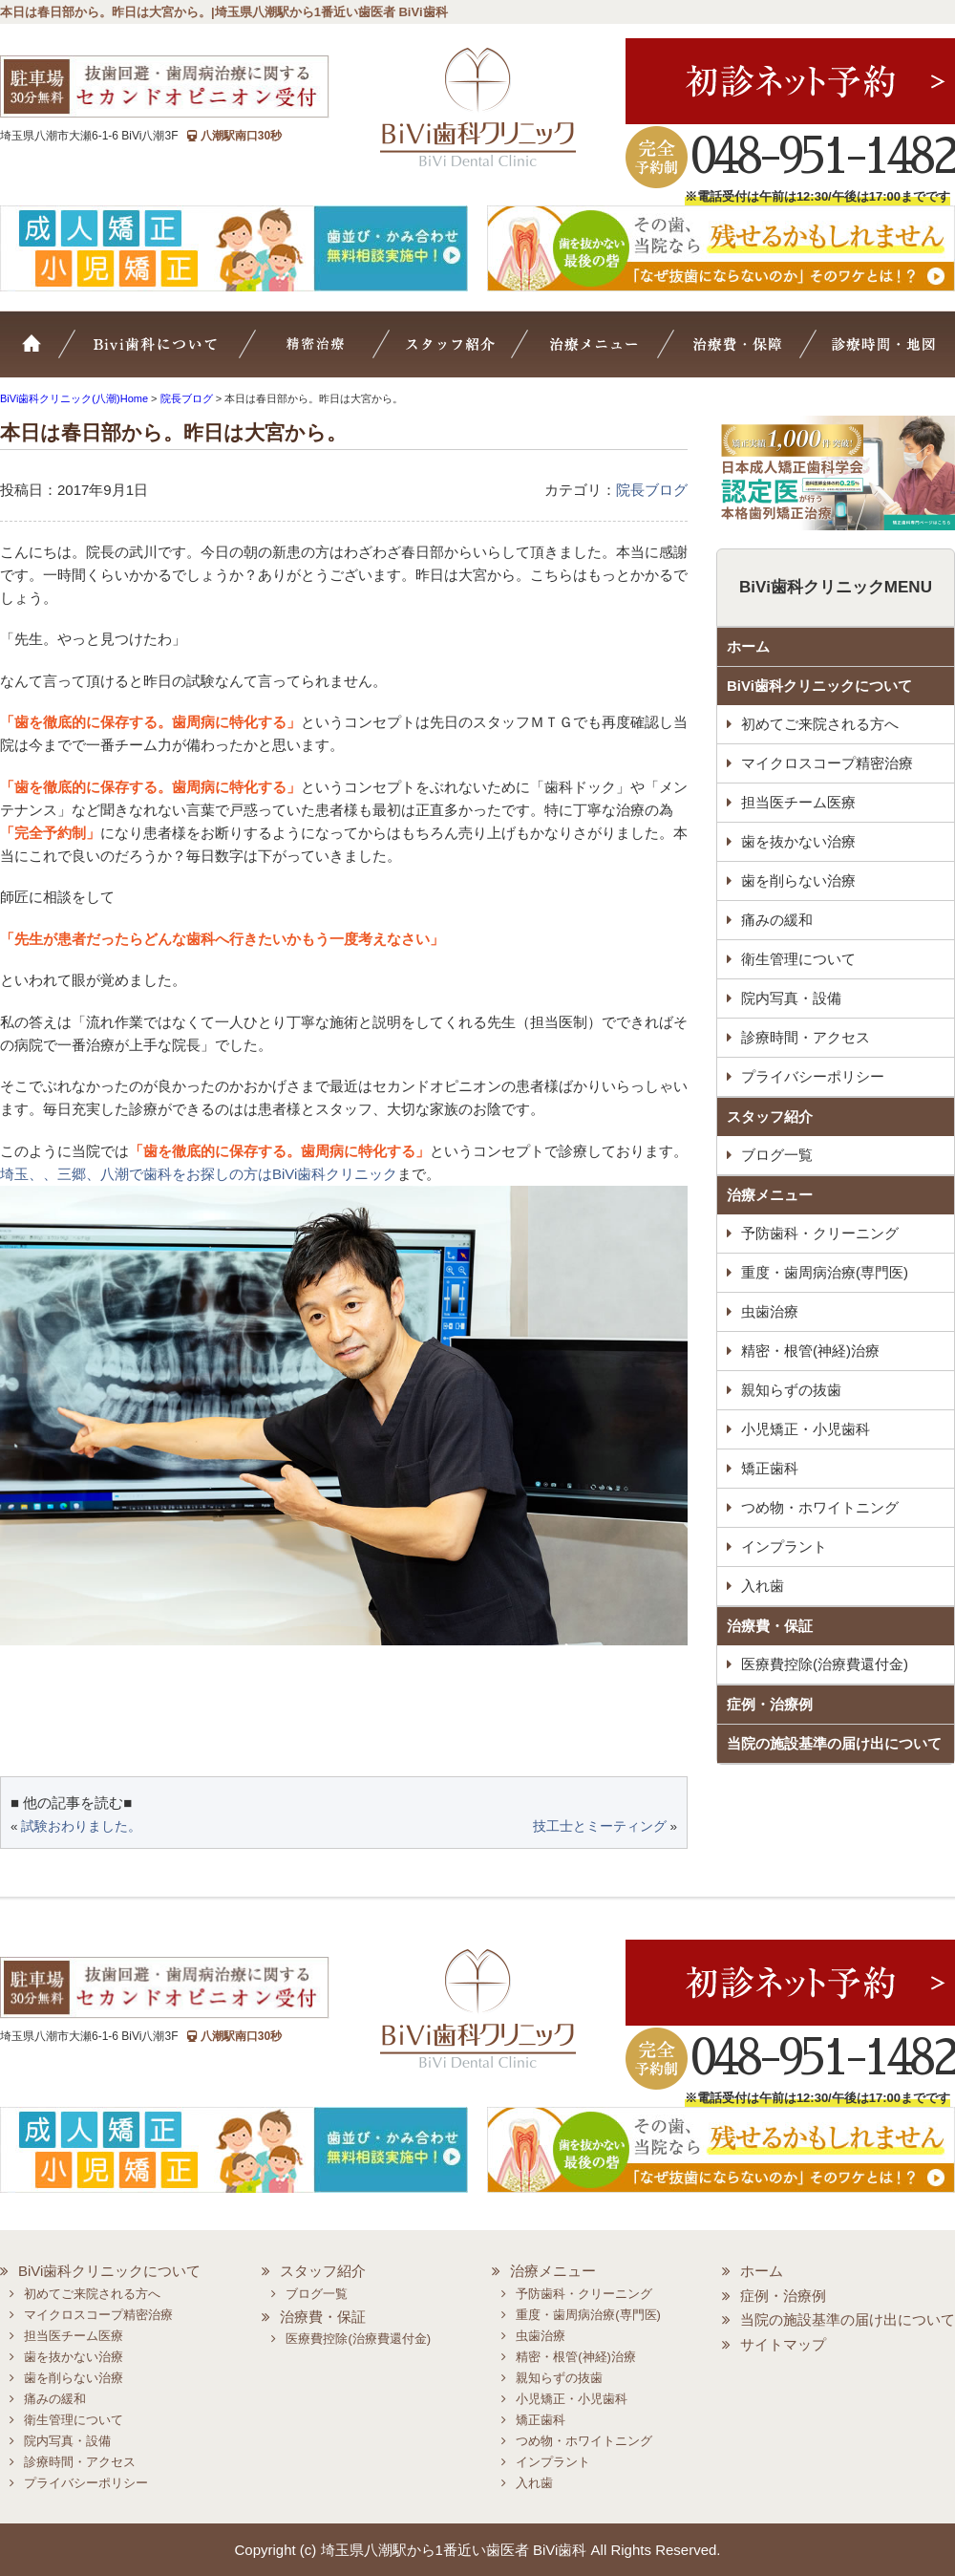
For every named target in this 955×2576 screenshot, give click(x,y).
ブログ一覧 (777, 1155)
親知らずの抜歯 (791, 1390)
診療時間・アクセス (805, 1037)
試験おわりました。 (81, 1826)
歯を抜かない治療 (798, 841)
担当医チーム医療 (798, 802)
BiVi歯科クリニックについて (819, 685)
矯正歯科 (769, 1468)
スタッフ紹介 (473, 353)
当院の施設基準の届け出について (834, 1743)
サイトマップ (783, 2344)
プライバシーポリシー (812, 1076)
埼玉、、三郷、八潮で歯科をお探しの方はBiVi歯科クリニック (198, 1174)
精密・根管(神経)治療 (810, 1350)
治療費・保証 (741, 353)
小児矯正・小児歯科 (805, 1429)
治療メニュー (609, 353)
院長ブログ (652, 490)
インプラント (784, 1546)
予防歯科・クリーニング (820, 1233)
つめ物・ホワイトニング (820, 1507)
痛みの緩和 (777, 920)
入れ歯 (762, 1586)
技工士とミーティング (600, 1826)
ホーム (43, 353)
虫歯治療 (769, 1311)
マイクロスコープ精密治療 (340, 353)
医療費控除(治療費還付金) (824, 1664)
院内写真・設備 (791, 998)
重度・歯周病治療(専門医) (824, 1272)
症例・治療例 (770, 1704)
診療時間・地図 (880, 353)
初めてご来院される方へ (820, 724)
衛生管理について (798, 959)
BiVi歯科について (181, 353)
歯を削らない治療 (798, 880)
